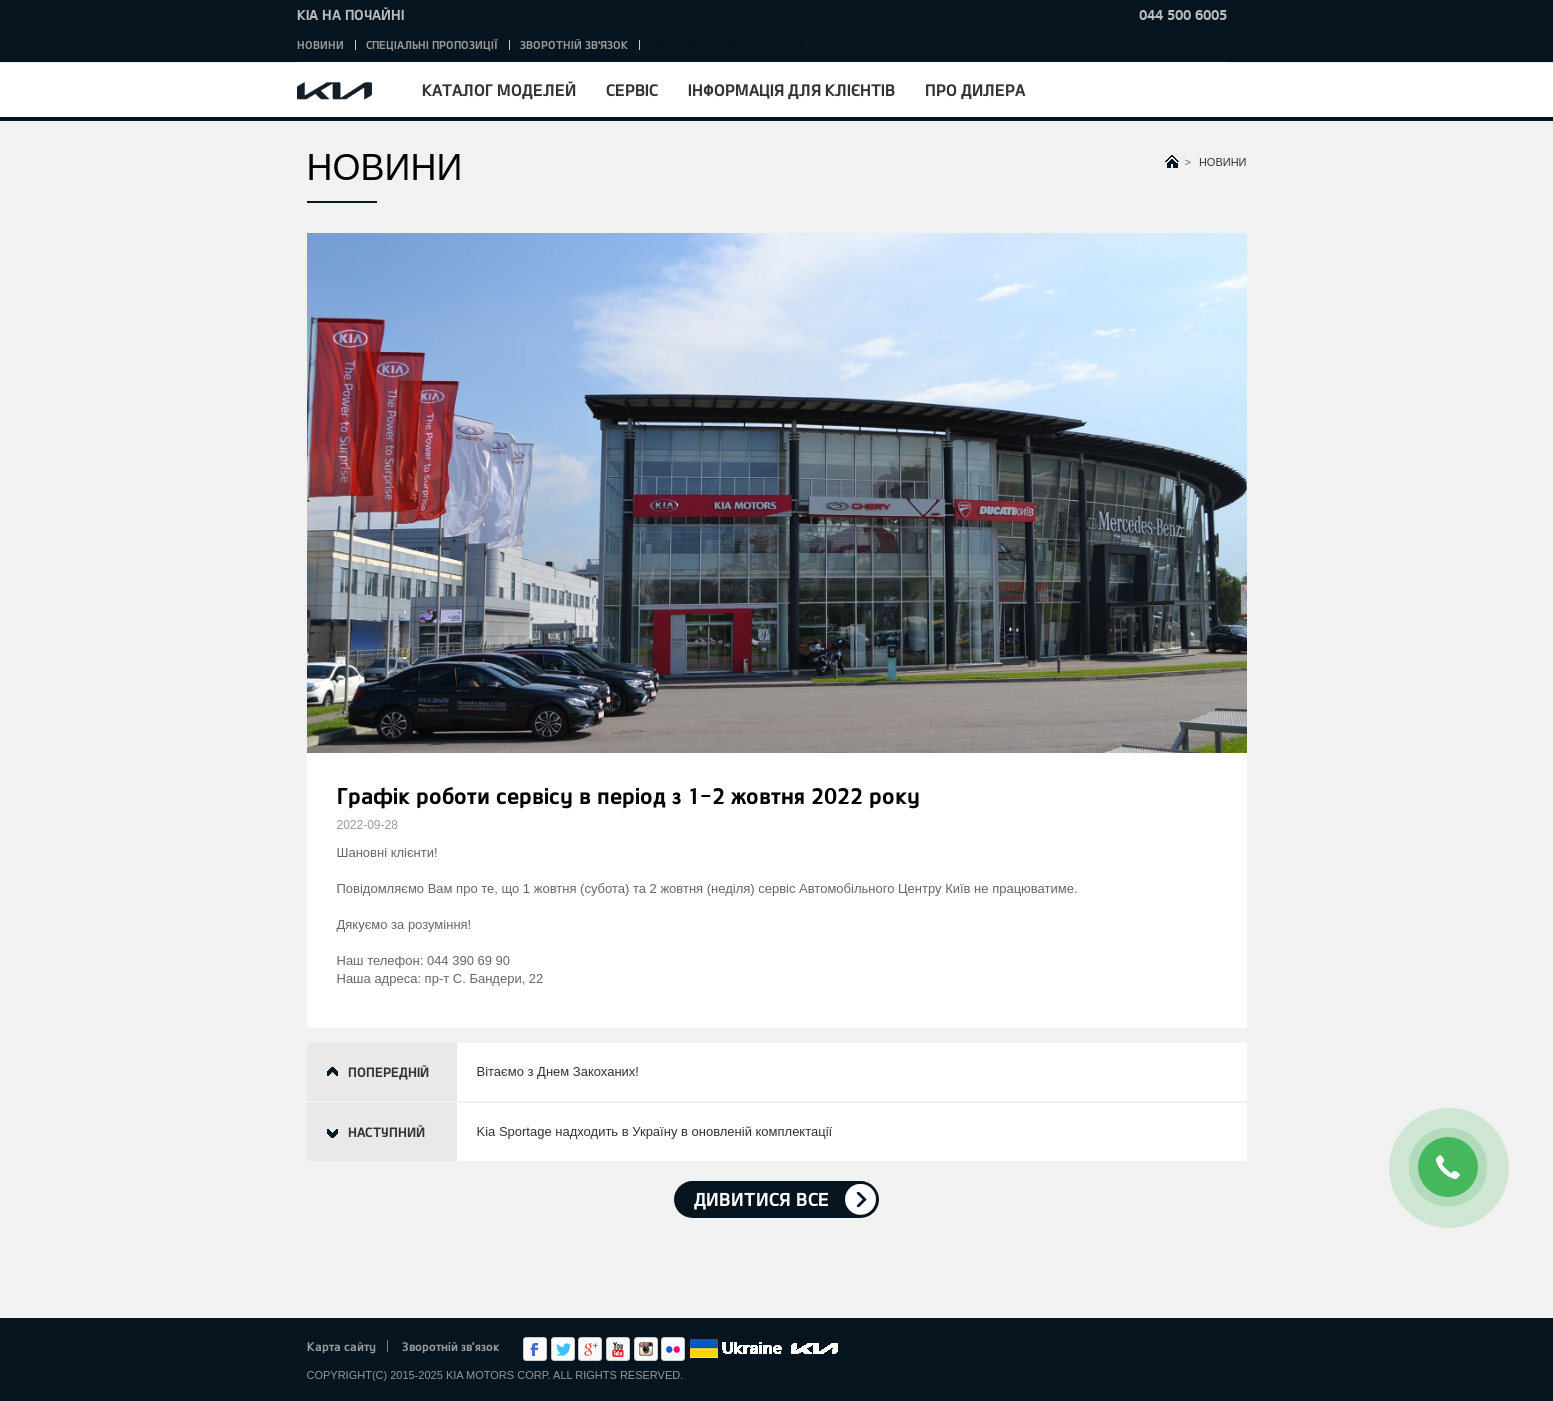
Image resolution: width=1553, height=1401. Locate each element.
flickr (673, 1349)
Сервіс (632, 89)
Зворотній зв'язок (574, 44)
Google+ (590, 1349)
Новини (320, 44)
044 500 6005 (1183, 14)
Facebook (535, 1349)
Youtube (618, 1349)
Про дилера (975, 89)
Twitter (563, 1349)
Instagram (646, 1349)
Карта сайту (341, 1346)
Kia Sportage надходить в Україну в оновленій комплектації (655, 1131)
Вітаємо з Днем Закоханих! (558, 1071)
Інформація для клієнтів (791, 89)
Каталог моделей (499, 89)
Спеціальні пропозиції (432, 44)
